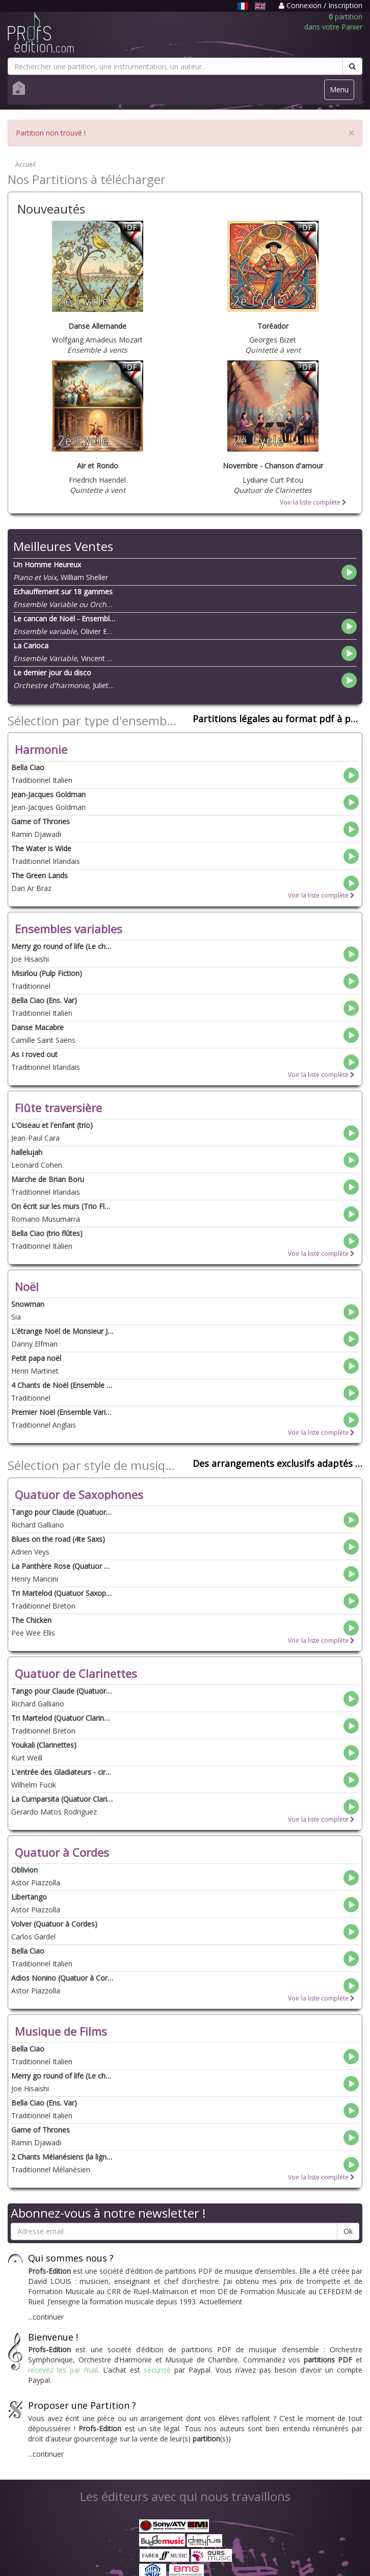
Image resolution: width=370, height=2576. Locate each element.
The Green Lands (39, 875)
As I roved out (34, 1054)
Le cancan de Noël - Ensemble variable (64, 618)
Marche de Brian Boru (47, 1179)
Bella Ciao (27, 767)
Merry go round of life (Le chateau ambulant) (62, 946)
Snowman (27, 1304)
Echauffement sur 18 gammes (63, 591)
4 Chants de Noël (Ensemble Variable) (62, 1385)
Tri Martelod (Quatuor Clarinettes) (62, 1718)
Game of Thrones (40, 821)
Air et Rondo (97, 465)
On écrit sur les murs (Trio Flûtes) (62, 1206)
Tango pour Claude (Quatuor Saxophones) (62, 1512)
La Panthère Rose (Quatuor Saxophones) (62, 1566)
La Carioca (30, 645)
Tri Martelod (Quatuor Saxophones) (62, 1593)
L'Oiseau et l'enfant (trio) (52, 1125)
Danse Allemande (97, 326)
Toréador (272, 326)
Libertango (29, 1897)
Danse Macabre (37, 1027)
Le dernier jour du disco (52, 672)
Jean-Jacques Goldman (48, 794)
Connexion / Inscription (320, 5)
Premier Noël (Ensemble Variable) (62, 1412)
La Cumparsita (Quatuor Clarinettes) (62, 1799)
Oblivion (24, 1870)
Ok (348, 2231)
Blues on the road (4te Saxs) (58, 1539)
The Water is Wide (41, 848)
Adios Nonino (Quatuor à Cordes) (62, 1978)
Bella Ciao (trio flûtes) (47, 1233)
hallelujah (26, 1152)
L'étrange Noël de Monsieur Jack (62, 1331)
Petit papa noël (36, 1358)
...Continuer (46, 2317)
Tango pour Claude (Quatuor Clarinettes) (62, 1691)
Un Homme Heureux (47, 564)
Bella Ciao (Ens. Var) (44, 1000)
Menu (341, 92)
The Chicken (31, 1620)
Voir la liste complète (313, 502)
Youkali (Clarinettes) (43, 1745)
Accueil (25, 164)
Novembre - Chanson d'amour (273, 465)
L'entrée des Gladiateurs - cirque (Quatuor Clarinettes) (62, 1772)
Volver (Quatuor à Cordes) (54, 1924)
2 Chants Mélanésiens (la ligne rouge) (62, 2157)
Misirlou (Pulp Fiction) (46, 973)
